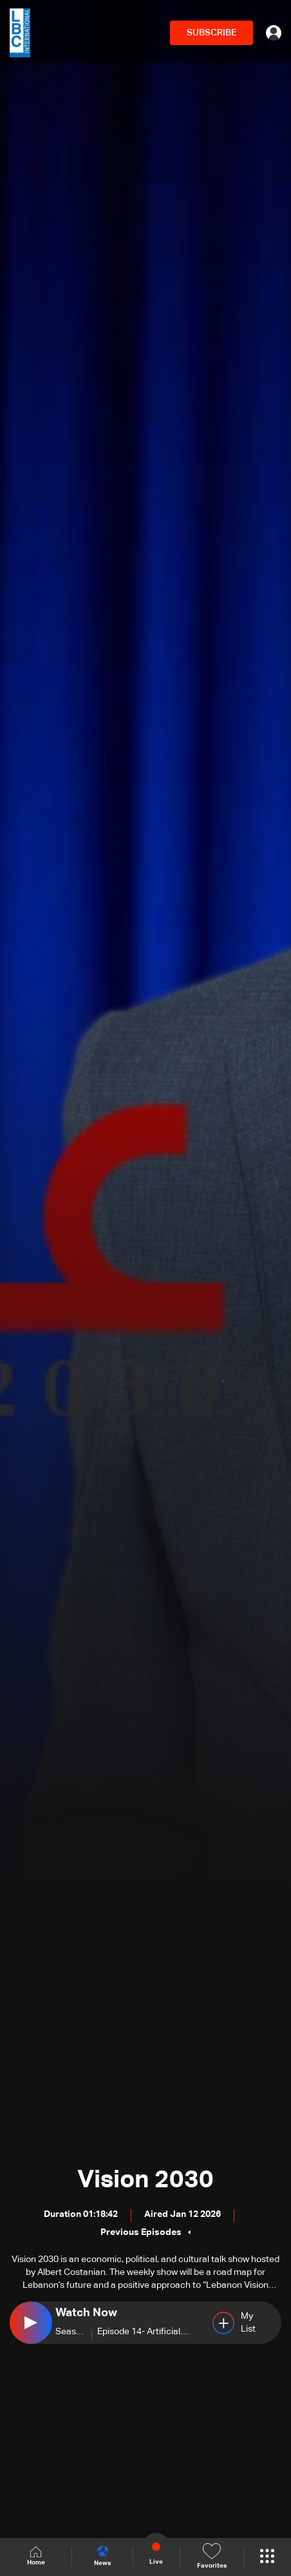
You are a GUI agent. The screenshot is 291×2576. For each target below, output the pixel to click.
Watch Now (86, 2313)
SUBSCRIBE (211, 32)
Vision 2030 (145, 2180)
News (102, 2556)
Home (36, 2556)
